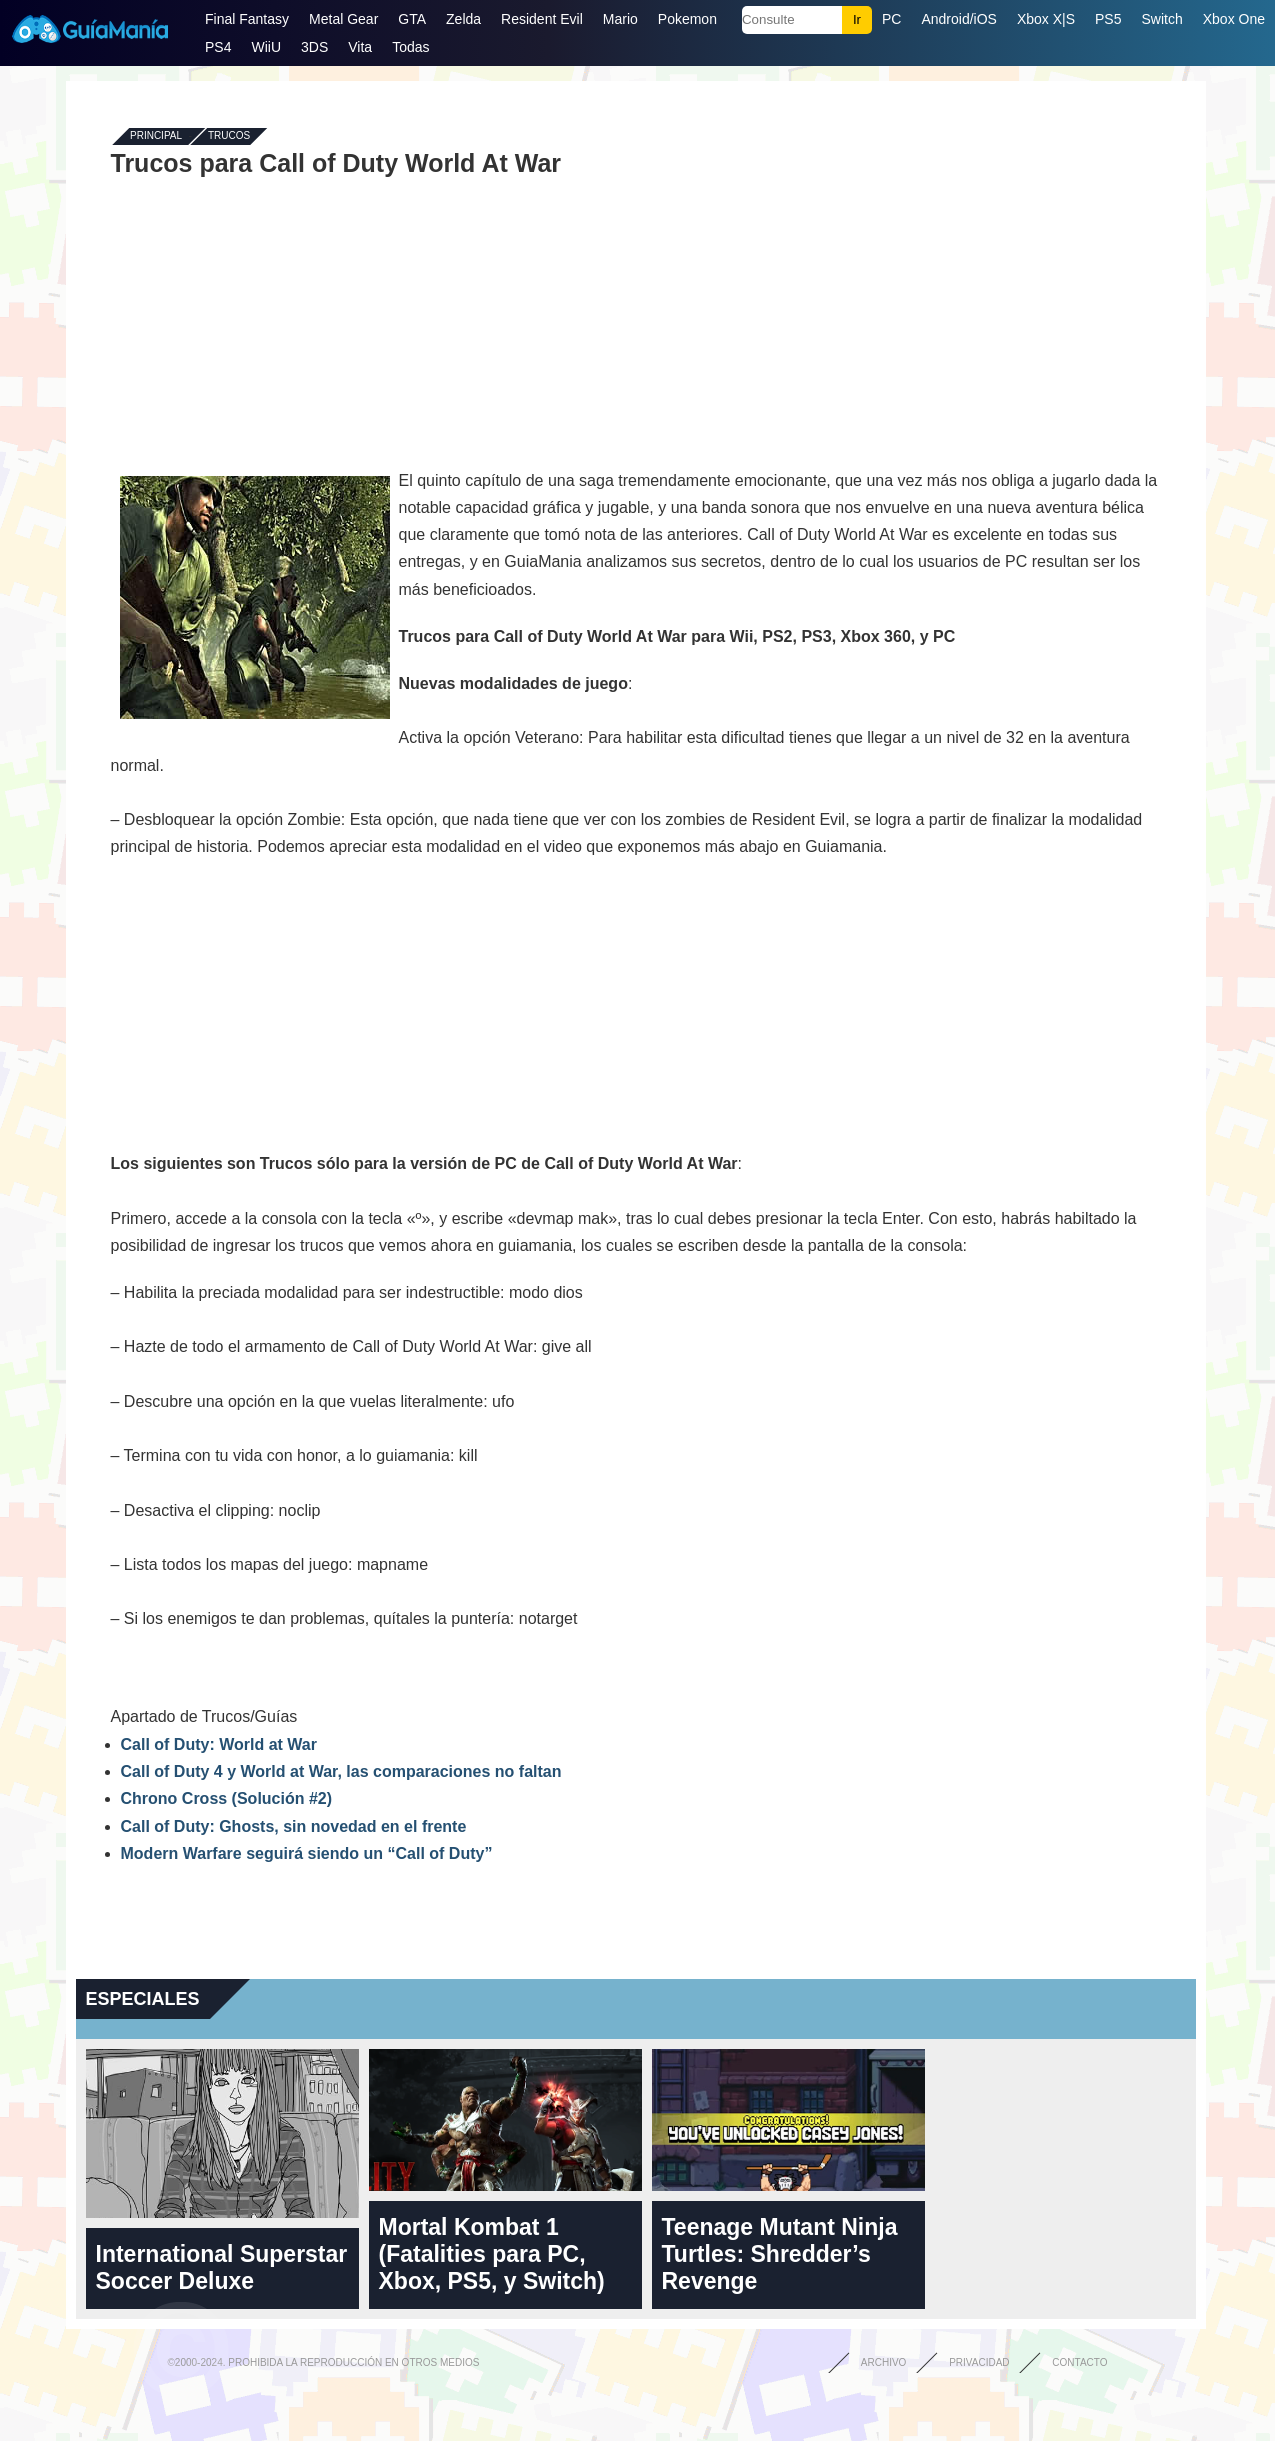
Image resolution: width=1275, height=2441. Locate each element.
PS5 (1108, 19)
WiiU (266, 47)
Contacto (1079, 2362)
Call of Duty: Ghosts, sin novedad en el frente (294, 1826)
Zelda (463, 19)
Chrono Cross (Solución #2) (227, 1798)
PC (891, 19)
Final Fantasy (247, 19)
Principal (156, 136)
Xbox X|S (1046, 19)
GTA (412, 19)
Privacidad (979, 2362)
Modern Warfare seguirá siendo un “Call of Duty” (307, 1853)
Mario (620, 19)
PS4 (218, 47)
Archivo (884, 2362)
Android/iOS (958, 19)
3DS (314, 47)
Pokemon (687, 19)
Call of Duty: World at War (219, 1744)
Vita (360, 47)
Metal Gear (343, 19)
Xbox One (1234, 19)
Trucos (229, 136)
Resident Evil (542, 19)
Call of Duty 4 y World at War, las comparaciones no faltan (341, 1771)
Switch (1161, 19)
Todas (410, 47)
